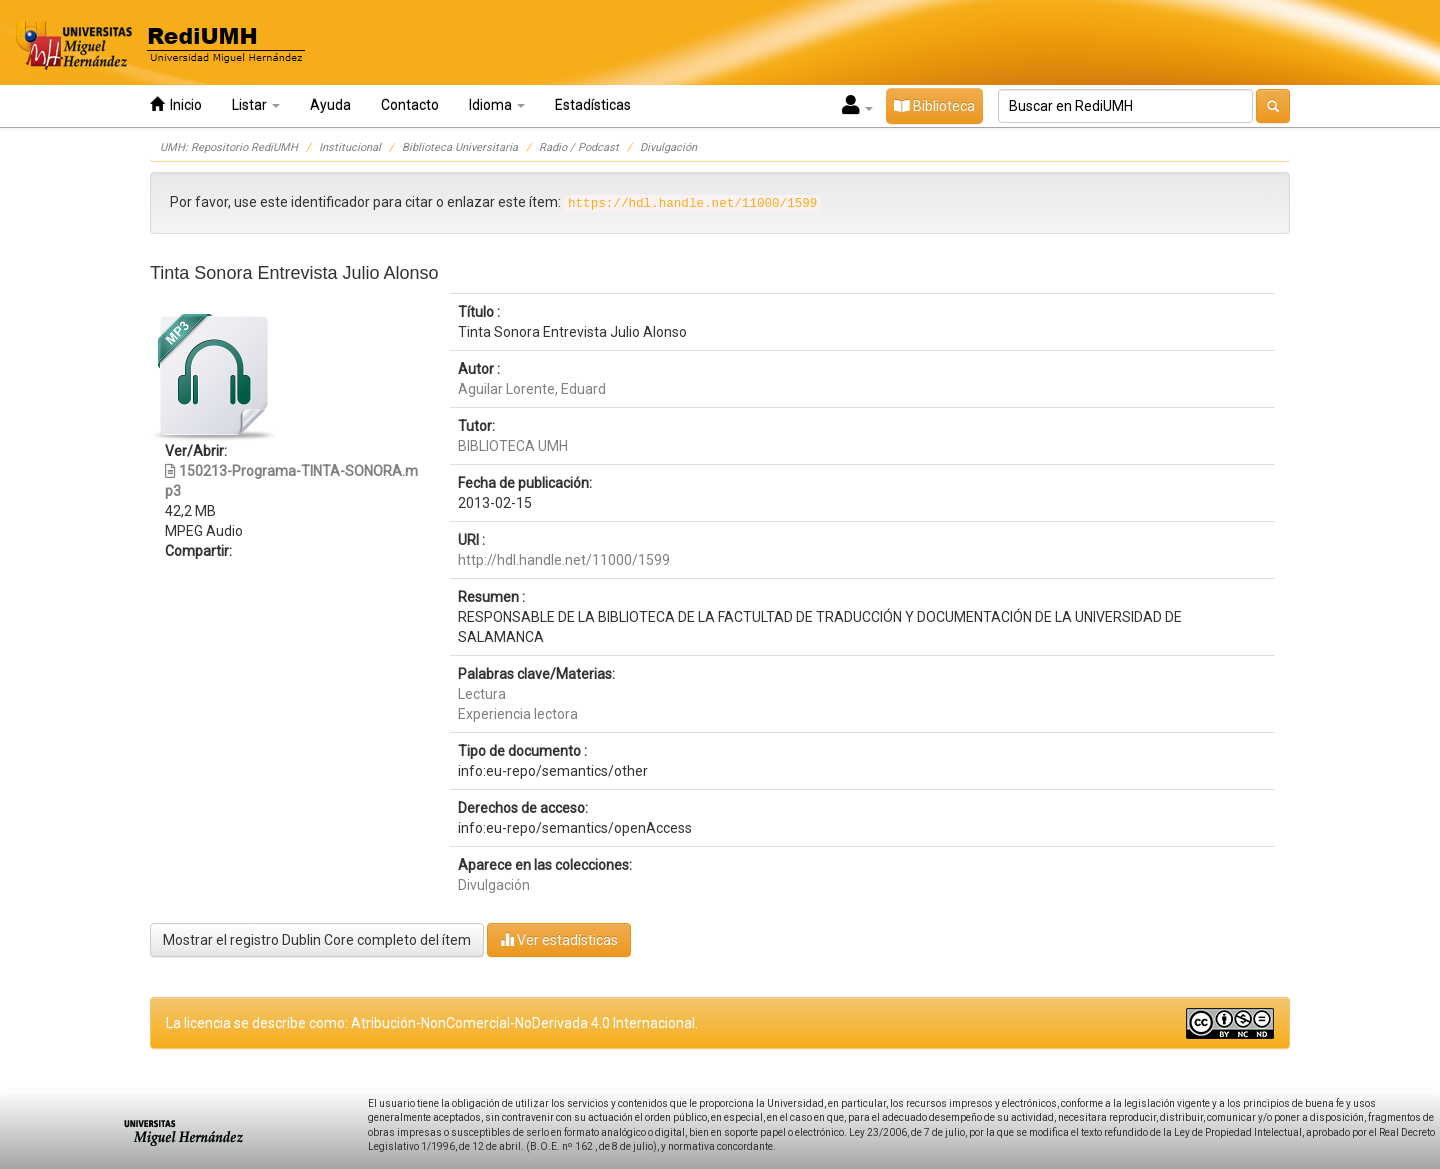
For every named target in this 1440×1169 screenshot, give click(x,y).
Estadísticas (593, 105)
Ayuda (330, 105)
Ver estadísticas (559, 939)
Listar (256, 105)
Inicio (176, 104)
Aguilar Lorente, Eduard (532, 389)
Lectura (482, 694)
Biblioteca (934, 106)
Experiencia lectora (518, 714)
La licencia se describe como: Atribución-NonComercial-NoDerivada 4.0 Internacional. (432, 1023)
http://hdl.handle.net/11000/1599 (564, 560)
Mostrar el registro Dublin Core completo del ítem (317, 940)
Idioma (497, 105)
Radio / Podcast (579, 147)
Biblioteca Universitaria (460, 147)
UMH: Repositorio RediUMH (229, 147)
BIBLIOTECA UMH (513, 446)
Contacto (410, 105)
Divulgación (668, 147)
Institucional (350, 147)
